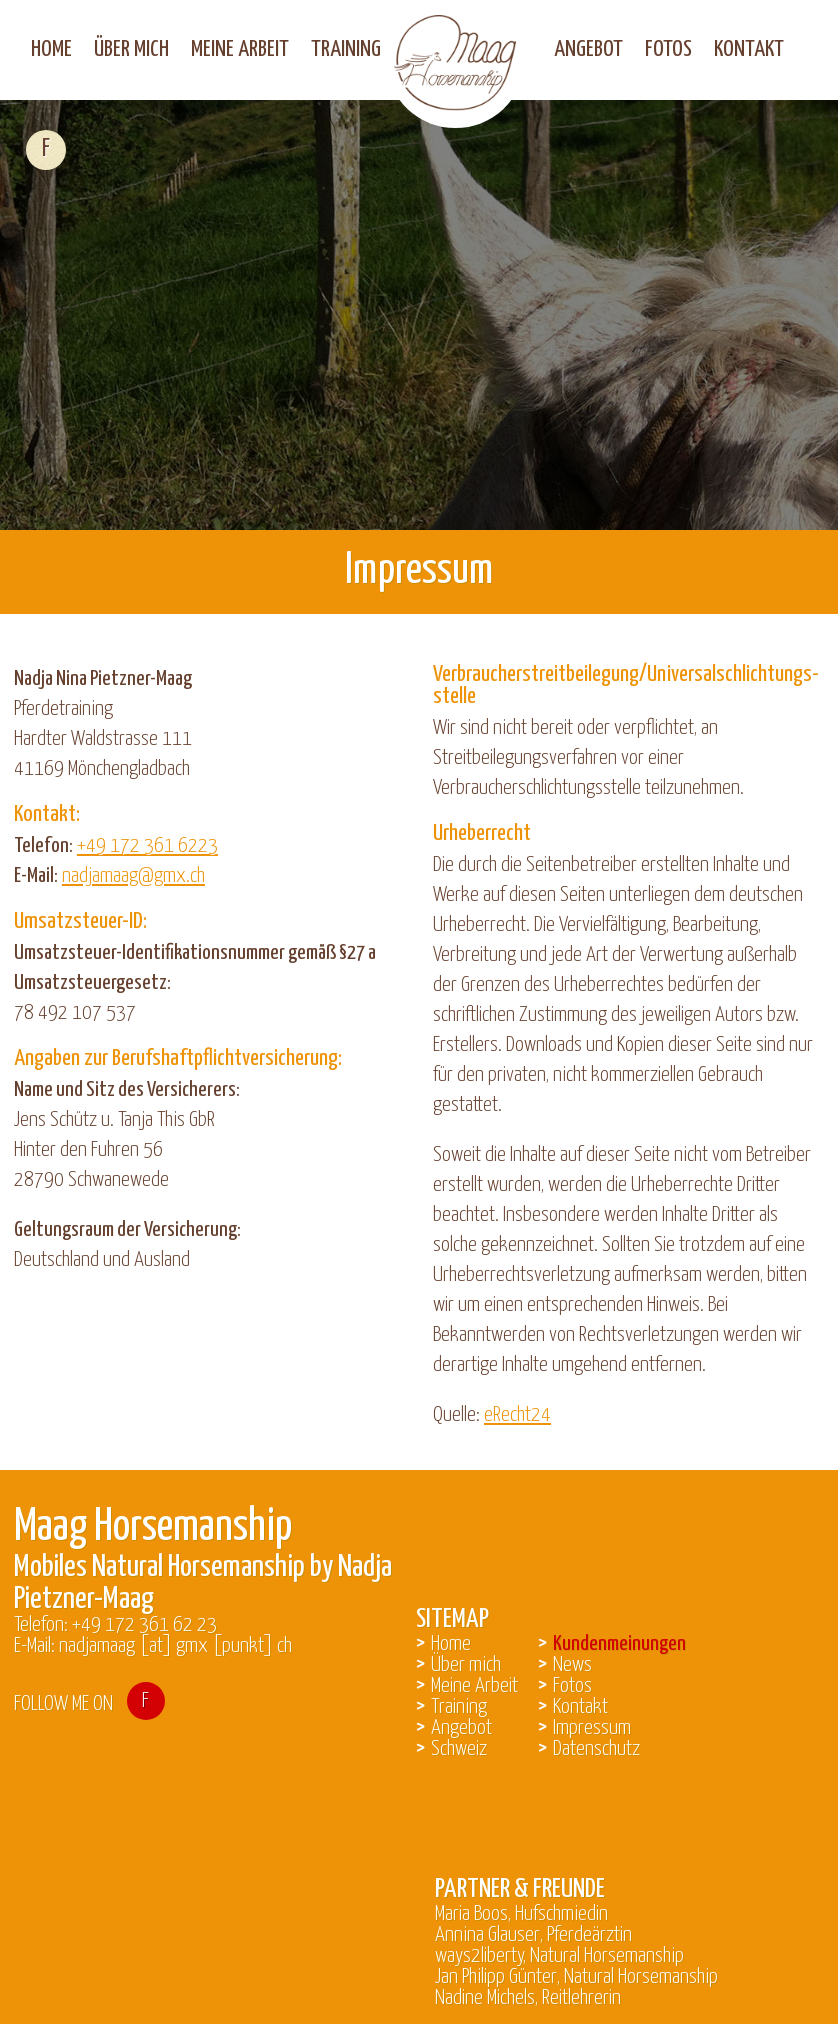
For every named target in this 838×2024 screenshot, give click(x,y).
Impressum (592, 1728)
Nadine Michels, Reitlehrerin (528, 1998)
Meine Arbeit (240, 49)
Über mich (131, 49)
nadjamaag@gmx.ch (133, 876)
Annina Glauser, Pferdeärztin (533, 1935)
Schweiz (459, 1749)
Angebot (588, 49)
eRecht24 (517, 1415)
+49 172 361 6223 (147, 846)
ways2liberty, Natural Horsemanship (559, 1956)
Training (346, 49)
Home (51, 49)
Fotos (668, 49)
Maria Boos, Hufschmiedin (521, 1914)
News (572, 1665)
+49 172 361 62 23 (144, 1625)
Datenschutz (596, 1749)
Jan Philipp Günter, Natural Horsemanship (576, 1977)
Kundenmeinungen (619, 1644)
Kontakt (749, 49)
